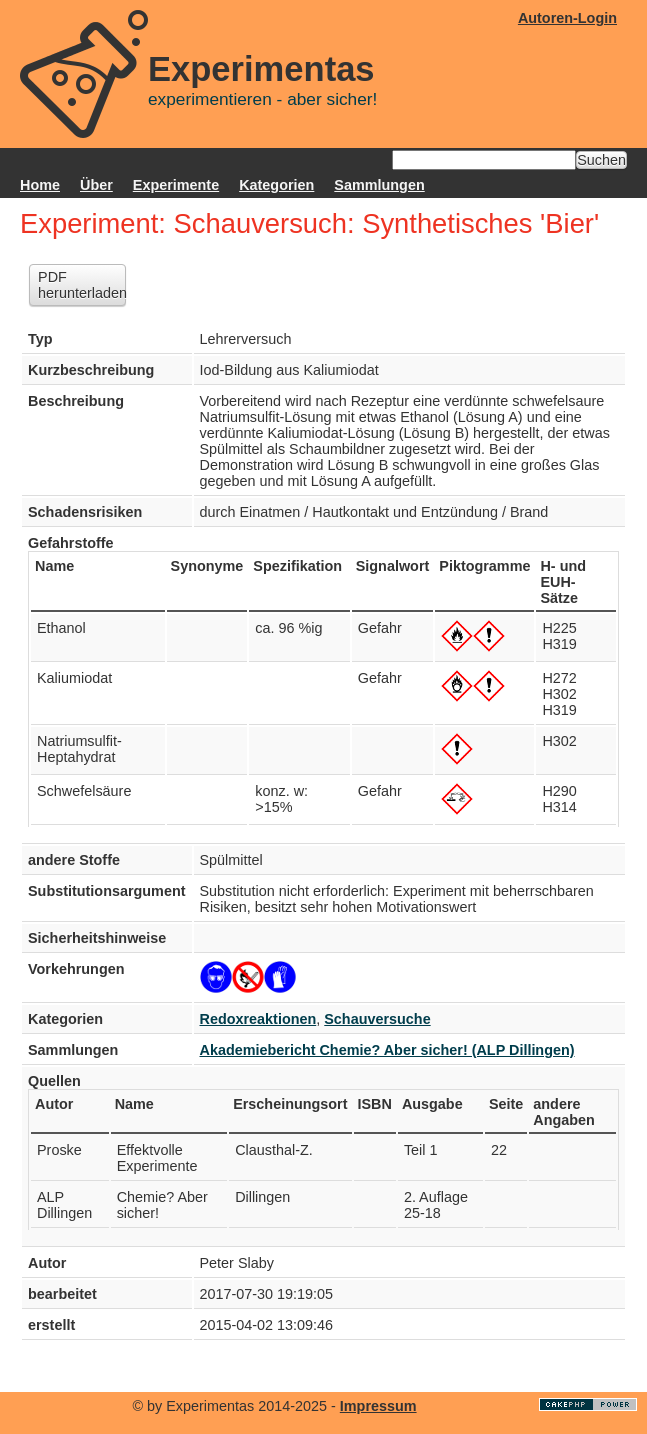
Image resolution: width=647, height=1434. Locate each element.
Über (96, 185)
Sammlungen (379, 185)
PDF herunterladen (82, 285)
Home (40, 185)
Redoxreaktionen (258, 1019)
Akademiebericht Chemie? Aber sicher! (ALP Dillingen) (387, 1050)
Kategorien (276, 185)
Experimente (176, 185)
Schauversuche (377, 1019)
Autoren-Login (567, 18)
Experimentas (261, 69)
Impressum (378, 1406)
